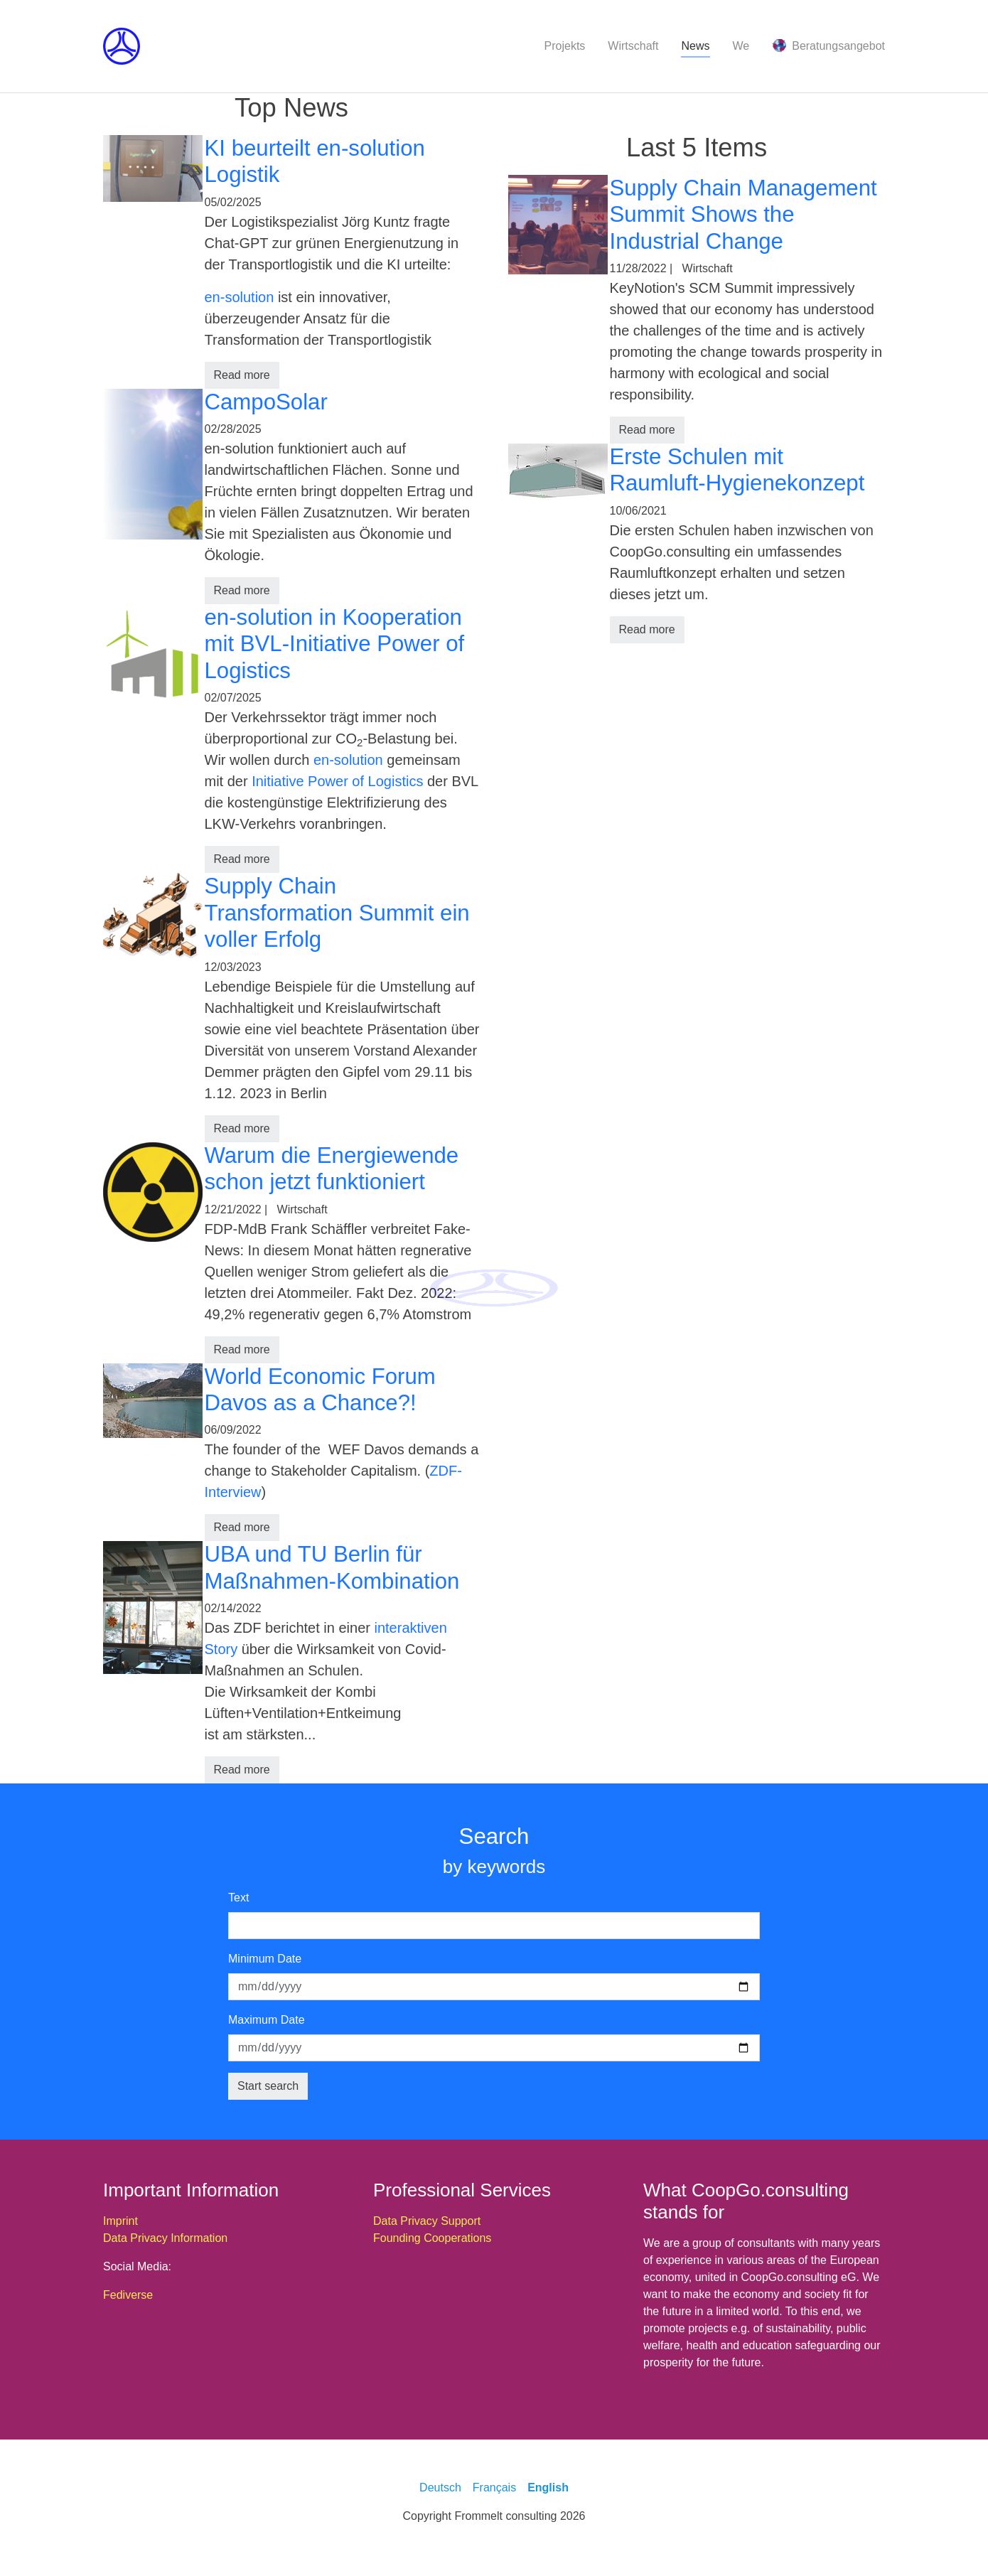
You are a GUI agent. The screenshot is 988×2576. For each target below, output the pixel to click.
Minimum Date (264, 1959)
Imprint (120, 2221)
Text (238, 1897)
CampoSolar (266, 402)
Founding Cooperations (432, 2238)
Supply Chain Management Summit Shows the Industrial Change (743, 215)
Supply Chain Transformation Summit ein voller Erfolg (337, 913)
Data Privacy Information (165, 2238)
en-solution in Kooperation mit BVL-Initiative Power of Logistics (335, 644)
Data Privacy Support (426, 2221)
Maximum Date (266, 2020)
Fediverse (128, 2295)
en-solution (239, 297)
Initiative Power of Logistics (337, 781)
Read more (242, 375)
